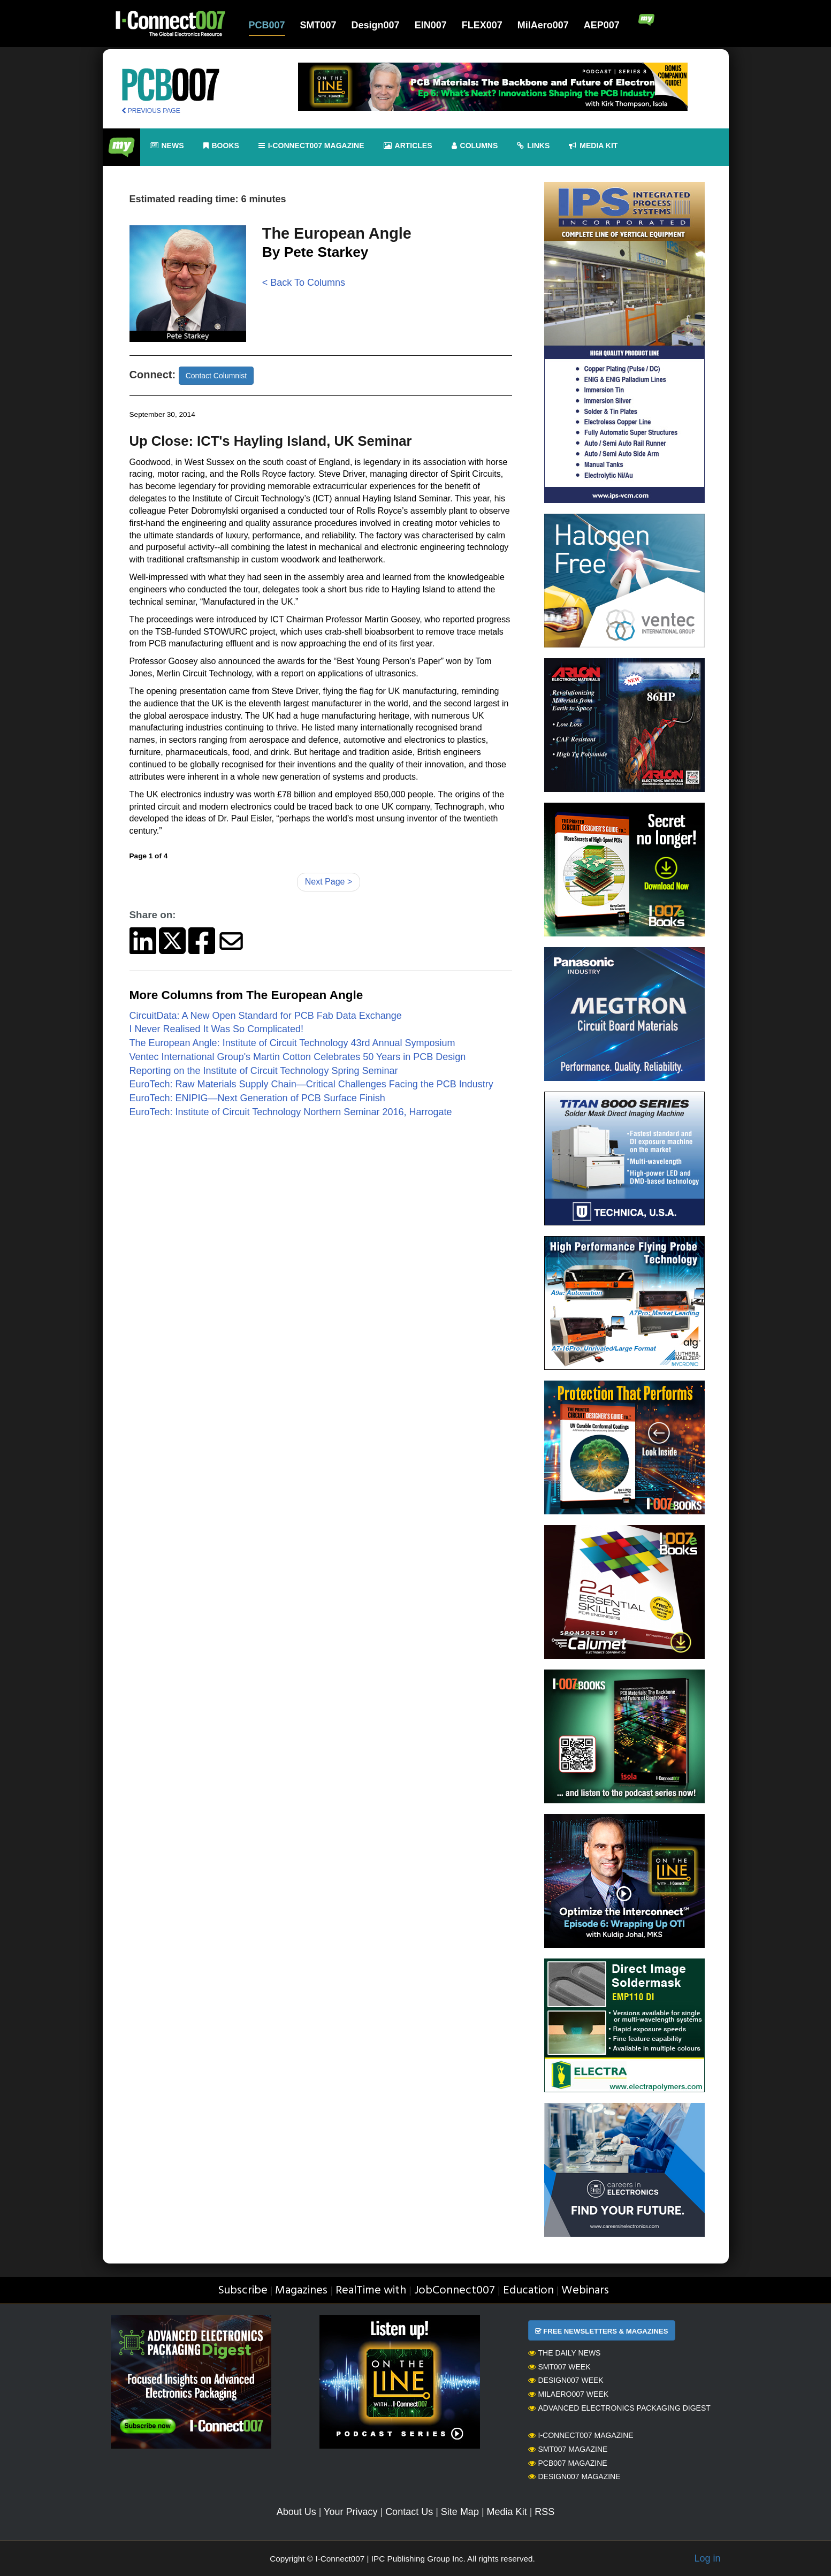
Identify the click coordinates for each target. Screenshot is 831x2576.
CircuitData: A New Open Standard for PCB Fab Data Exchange (265, 1015)
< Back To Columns (303, 282)
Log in (707, 2558)
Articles (408, 145)
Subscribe (243, 2290)
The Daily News (564, 2353)
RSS (544, 2511)
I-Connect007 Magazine (311, 145)
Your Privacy (350, 2511)
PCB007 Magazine (567, 2463)
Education (528, 2290)
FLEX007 (482, 25)
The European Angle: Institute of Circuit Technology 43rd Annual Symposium (292, 1043)
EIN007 (431, 25)
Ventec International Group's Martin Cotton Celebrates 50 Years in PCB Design (297, 1056)
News (167, 145)
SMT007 (318, 25)
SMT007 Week (559, 2366)
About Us (296, 2511)
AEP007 (602, 25)
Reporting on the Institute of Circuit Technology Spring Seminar (263, 1070)
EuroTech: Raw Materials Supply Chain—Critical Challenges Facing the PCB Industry (311, 1084)
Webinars (585, 2290)
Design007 (376, 25)
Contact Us (409, 2511)
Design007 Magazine (574, 2476)
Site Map (460, 2511)
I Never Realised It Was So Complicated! (216, 1029)
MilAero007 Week (568, 2394)
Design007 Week (566, 2380)
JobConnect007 (454, 2290)
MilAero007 (543, 25)
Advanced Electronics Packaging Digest (619, 2408)
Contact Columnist (216, 375)
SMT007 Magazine (568, 2449)
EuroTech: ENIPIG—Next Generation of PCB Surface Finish (257, 1098)
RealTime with (371, 2290)
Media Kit (507, 2511)
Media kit (593, 145)
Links (533, 145)
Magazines (301, 2290)
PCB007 (267, 25)
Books (221, 145)
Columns (475, 145)
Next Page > (329, 881)
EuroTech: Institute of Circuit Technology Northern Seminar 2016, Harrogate (290, 1112)
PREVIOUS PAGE (150, 111)
